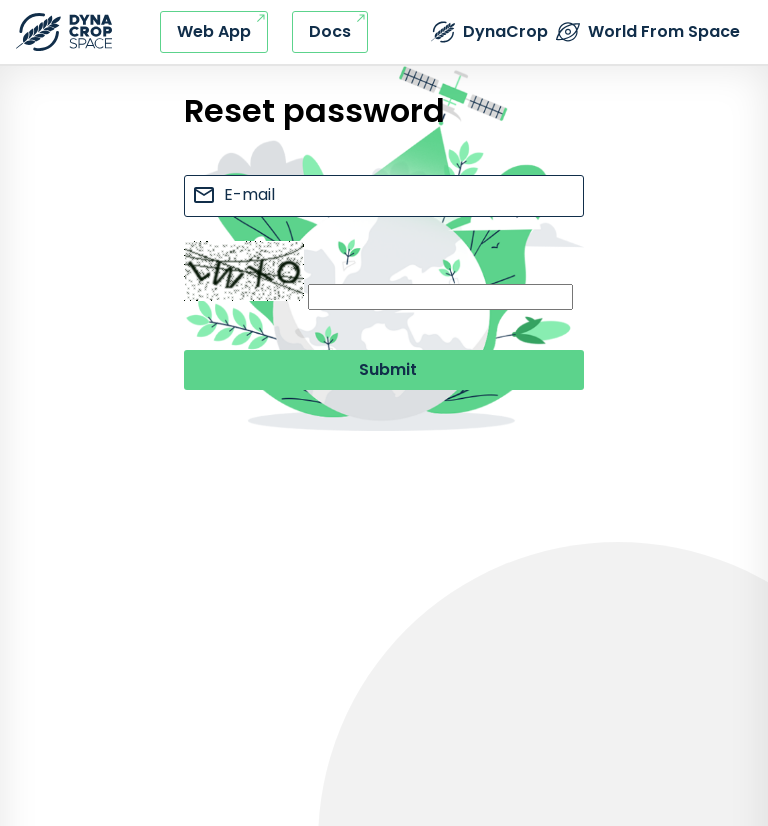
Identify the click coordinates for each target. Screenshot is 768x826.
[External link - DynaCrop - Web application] (214, 32)
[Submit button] (384, 370)
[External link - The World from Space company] (648, 32)
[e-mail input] (384, 196)
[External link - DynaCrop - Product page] (489, 32)
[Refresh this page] (64, 32)
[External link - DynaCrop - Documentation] (330, 32)
